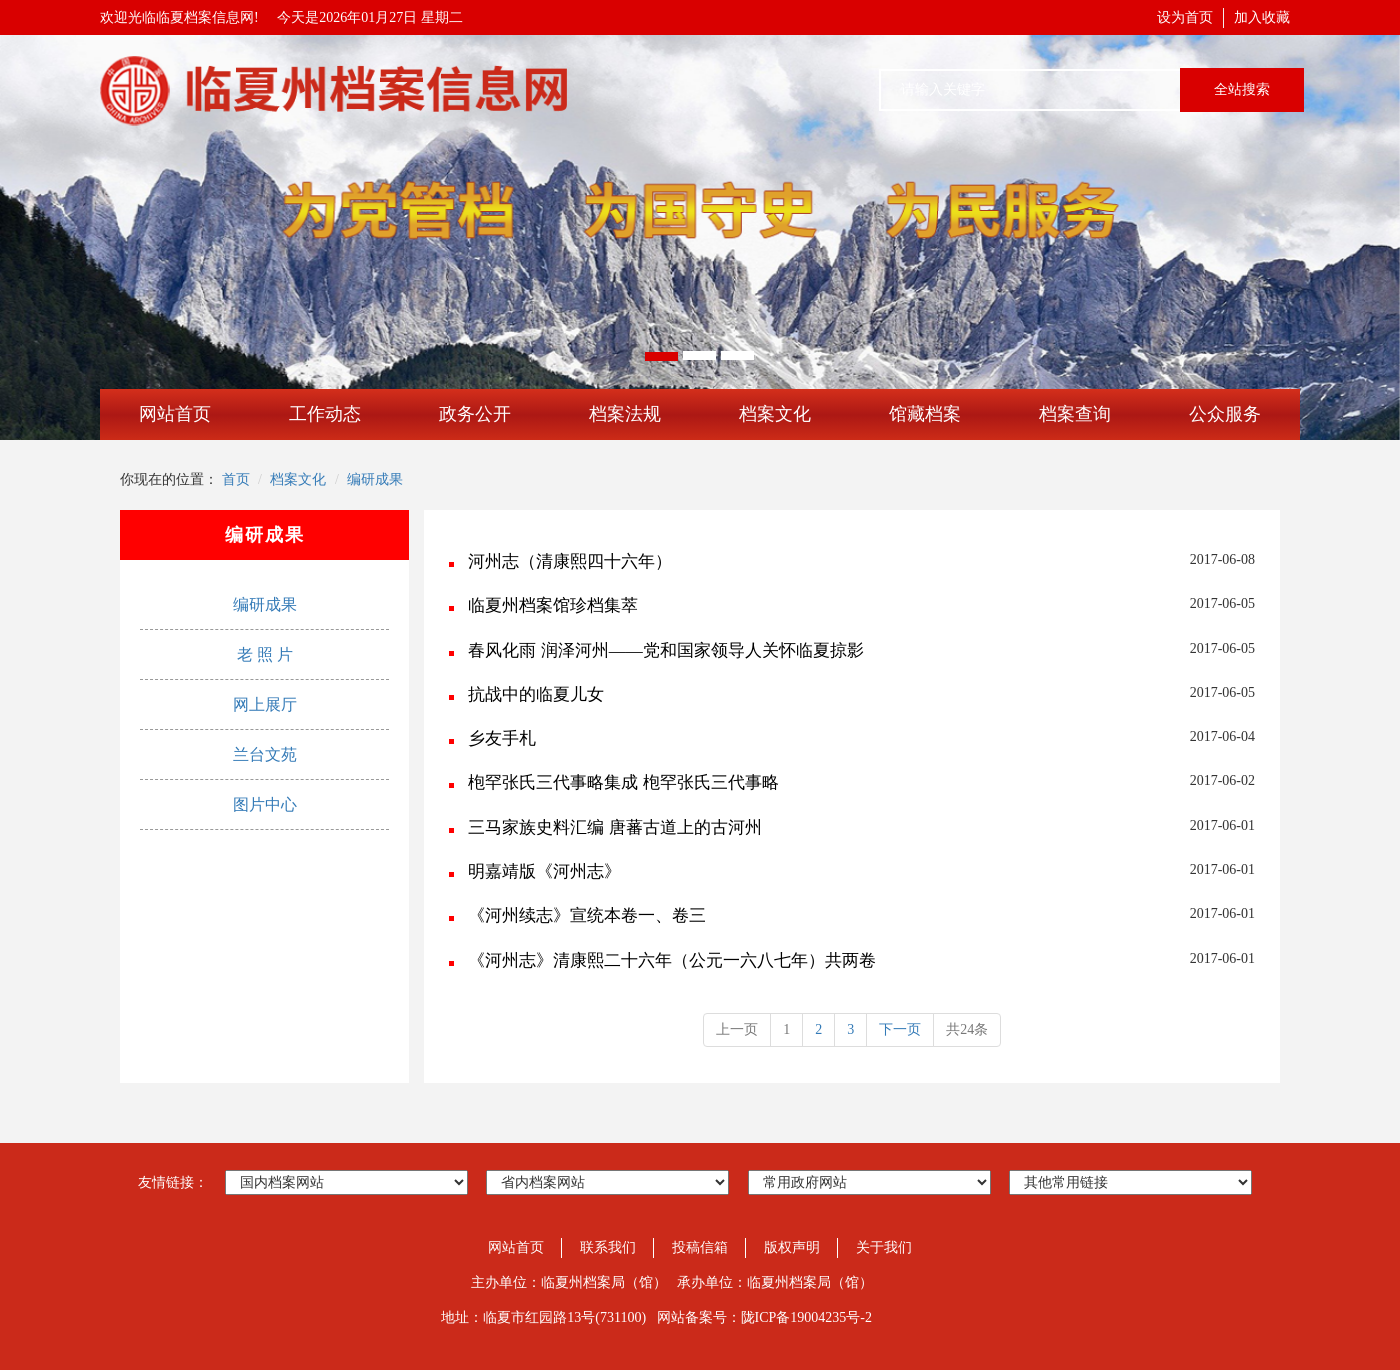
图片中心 (265, 804)
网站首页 (175, 414)
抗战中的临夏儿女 (536, 694)
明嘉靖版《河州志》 (544, 871)
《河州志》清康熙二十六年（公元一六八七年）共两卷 (672, 960)
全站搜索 (1242, 89)
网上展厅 (265, 704)
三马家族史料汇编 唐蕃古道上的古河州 (614, 827)
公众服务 (1225, 414)
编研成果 (375, 479)
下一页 (900, 1029)
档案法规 (625, 414)
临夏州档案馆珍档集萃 (553, 605)
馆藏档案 (925, 414)
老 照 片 (265, 654)
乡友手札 (502, 738)
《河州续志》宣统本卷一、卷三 (587, 915)
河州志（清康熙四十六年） (570, 561)
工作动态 (325, 414)
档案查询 (1075, 414)
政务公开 (475, 414)
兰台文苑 (265, 754)
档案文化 (775, 414)
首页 (236, 479)
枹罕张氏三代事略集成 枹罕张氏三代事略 (623, 782)
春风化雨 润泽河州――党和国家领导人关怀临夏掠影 (665, 650)
